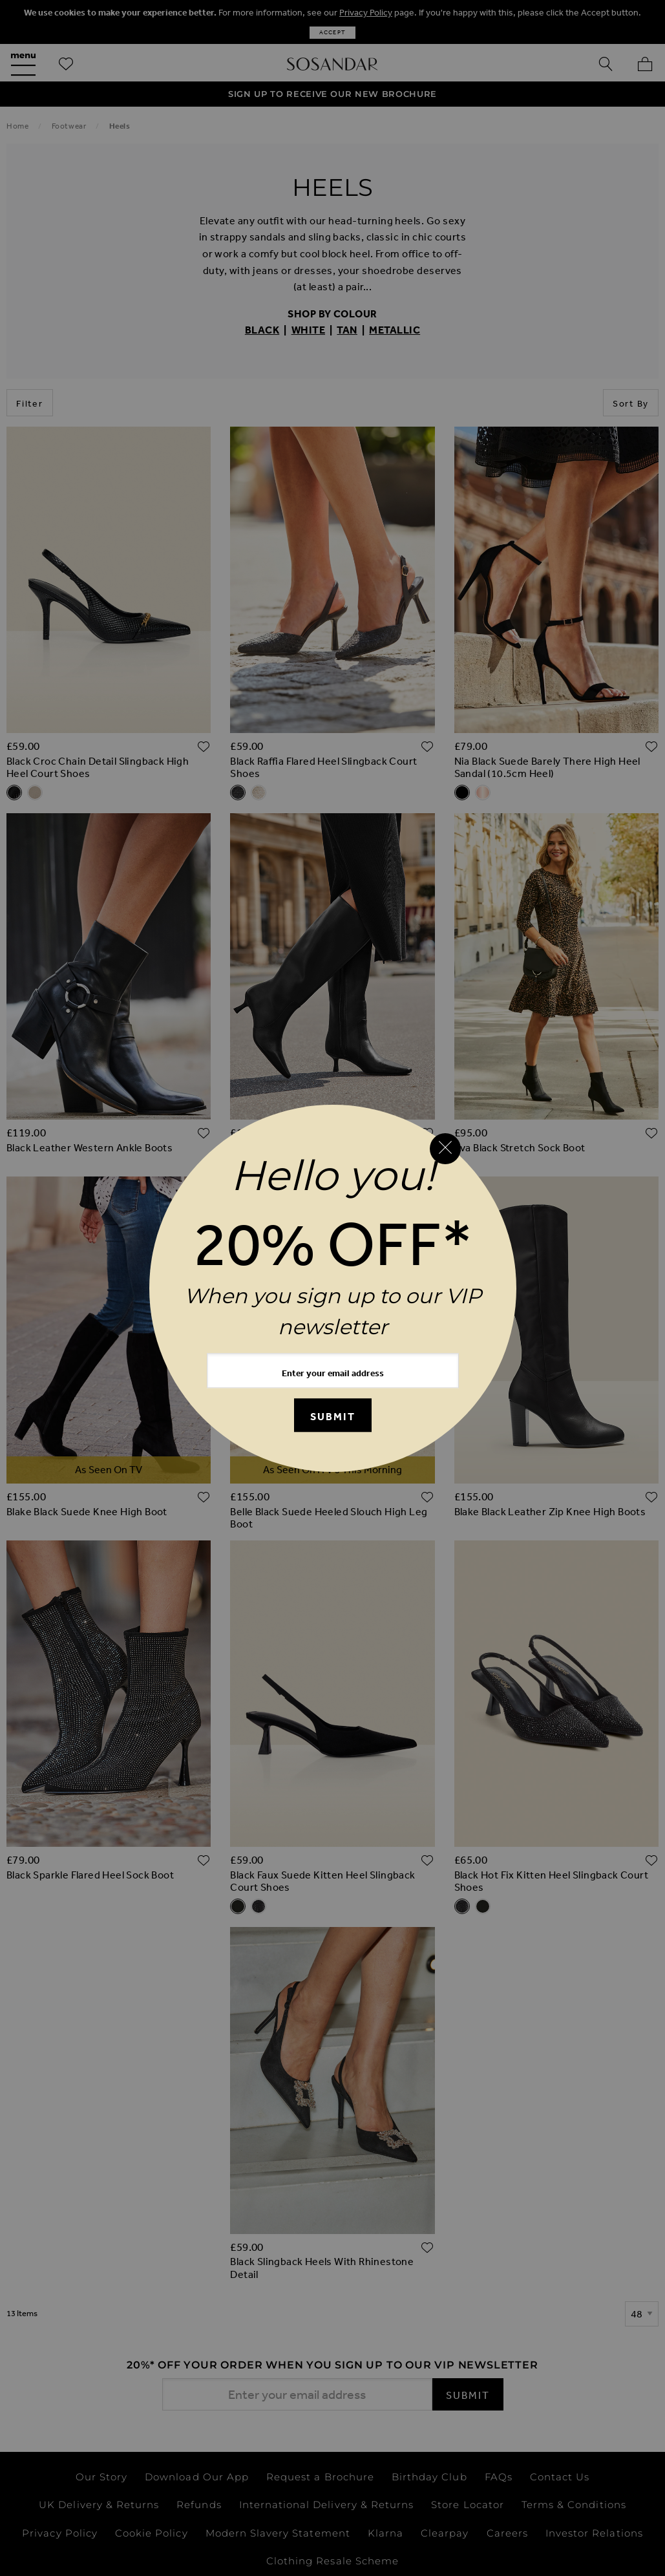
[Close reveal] (445, 1148)
